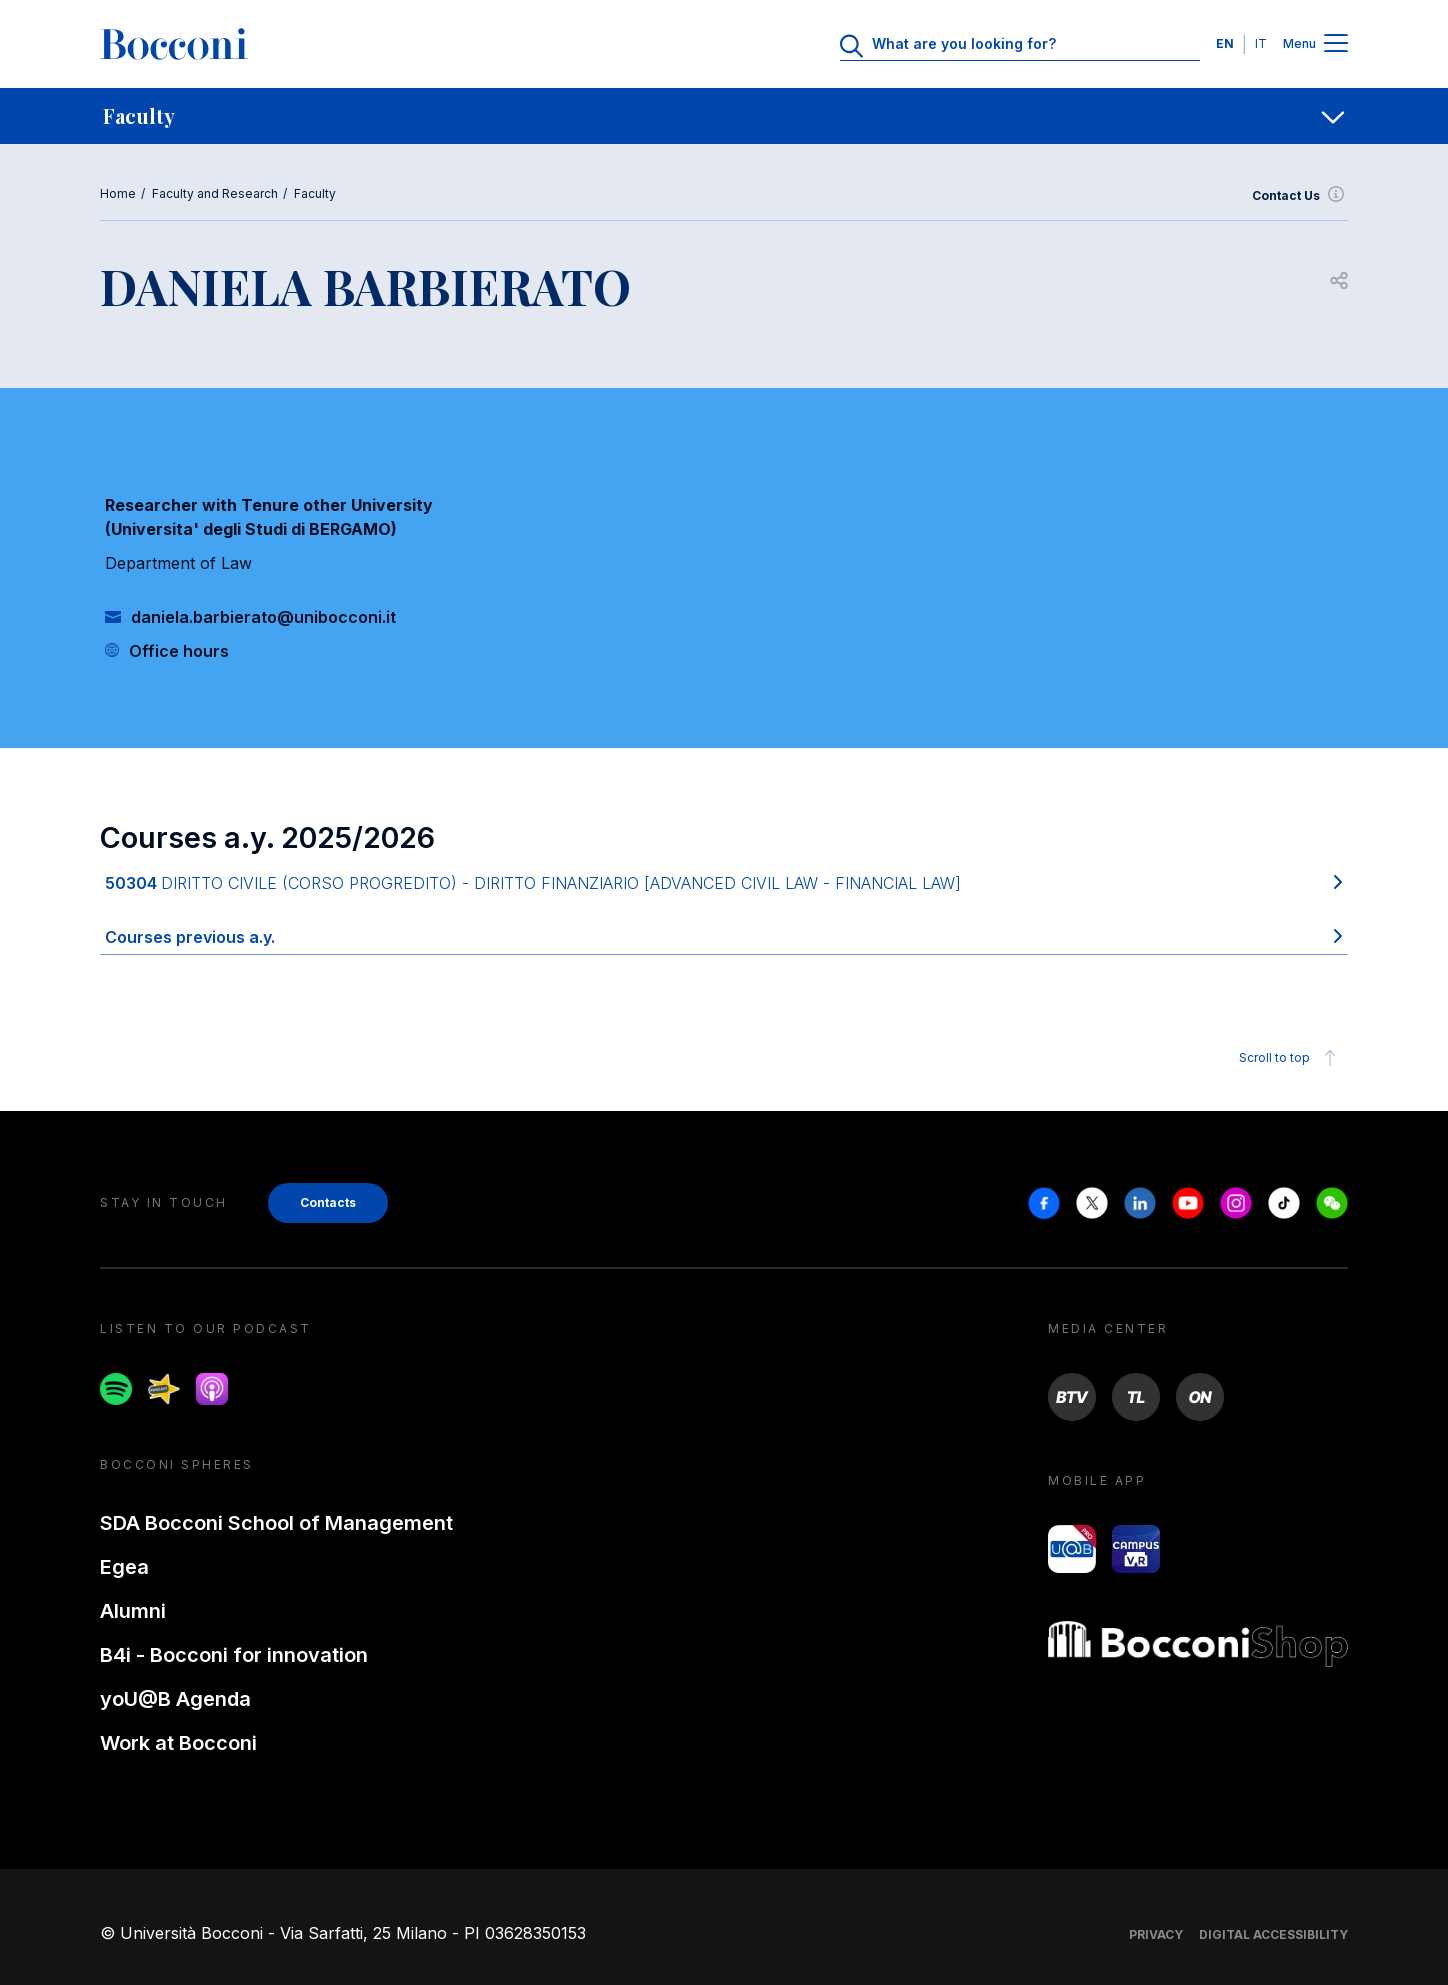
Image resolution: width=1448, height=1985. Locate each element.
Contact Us (1300, 196)
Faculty (315, 193)
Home (118, 193)
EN (1225, 43)
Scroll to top (1290, 1058)
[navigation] (724, 116)
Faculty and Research (215, 193)
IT (1261, 43)
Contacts (328, 1202)
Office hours (179, 651)
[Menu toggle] (1336, 44)
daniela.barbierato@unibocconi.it (263, 617)
